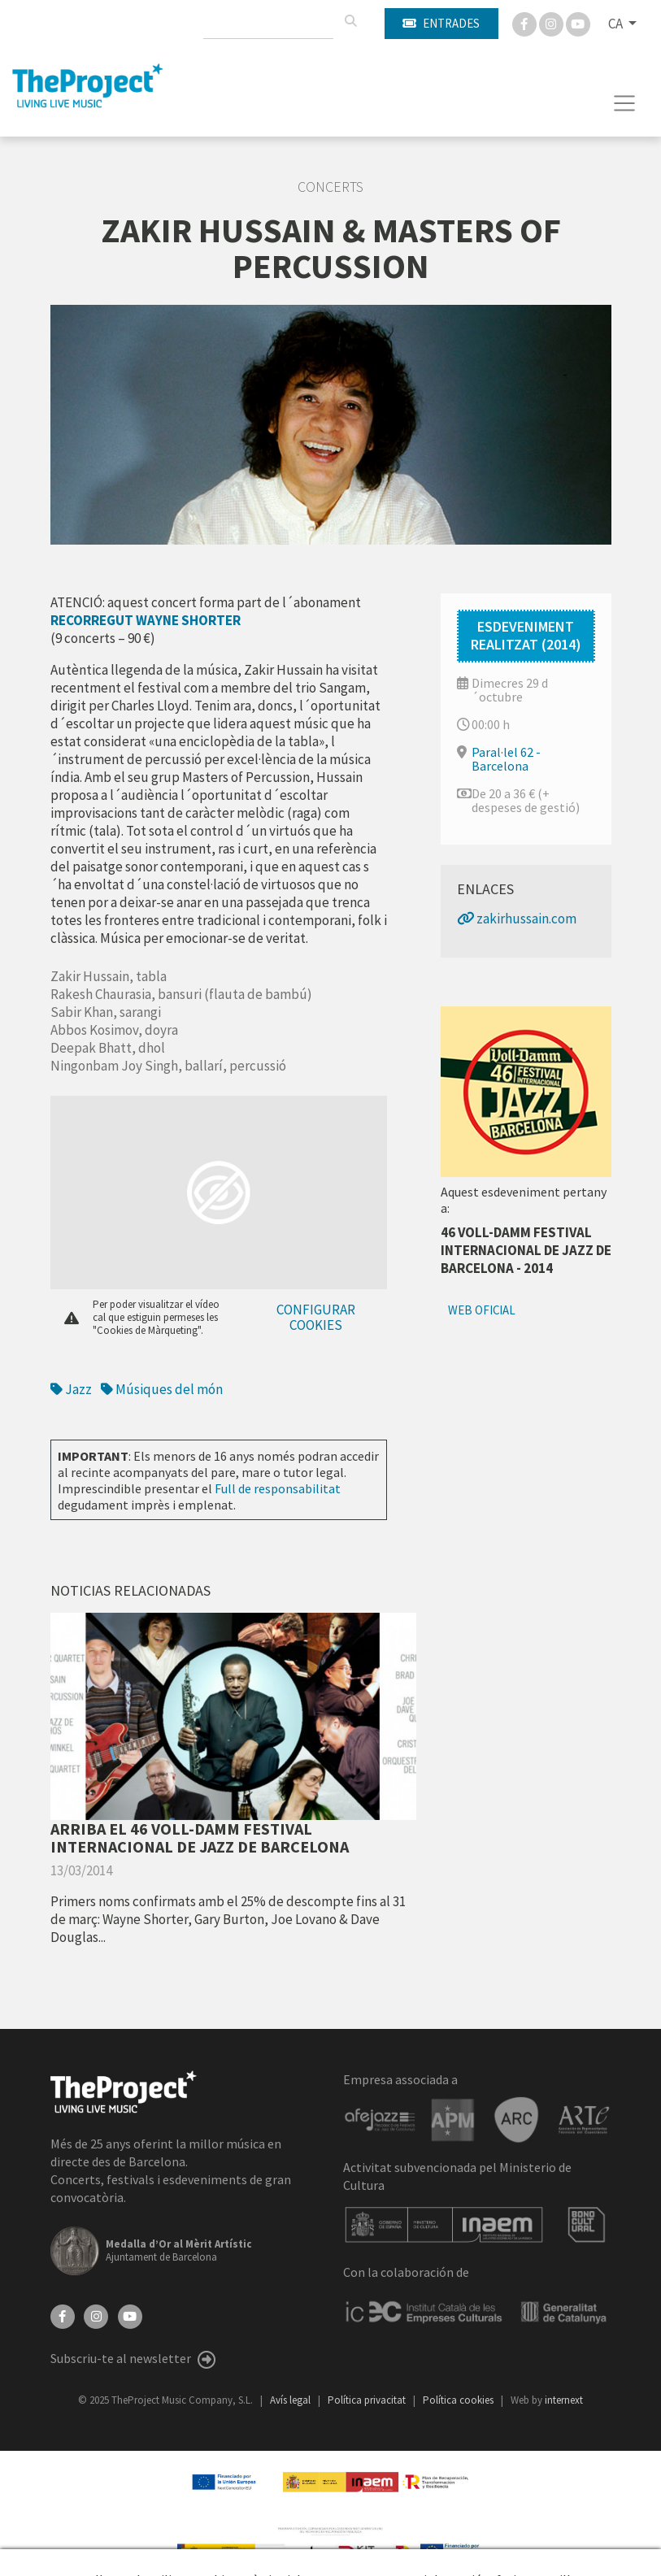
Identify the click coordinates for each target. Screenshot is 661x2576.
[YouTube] (130, 2315)
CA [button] (616, 24)
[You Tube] (578, 23)
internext (564, 2400)
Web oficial (481, 1310)
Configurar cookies (315, 1317)
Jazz (71, 1389)
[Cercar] (350, 21)
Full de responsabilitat (278, 1488)
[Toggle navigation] (625, 103)
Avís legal (291, 2400)
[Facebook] (525, 23)
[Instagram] (552, 23)
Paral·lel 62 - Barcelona (506, 759)
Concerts (330, 187)
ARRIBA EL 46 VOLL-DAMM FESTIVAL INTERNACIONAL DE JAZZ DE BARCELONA (199, 1837)
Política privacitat (368, 2400)
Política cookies (459, 2400)
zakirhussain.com (516, 918)
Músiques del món (162, 1389)
